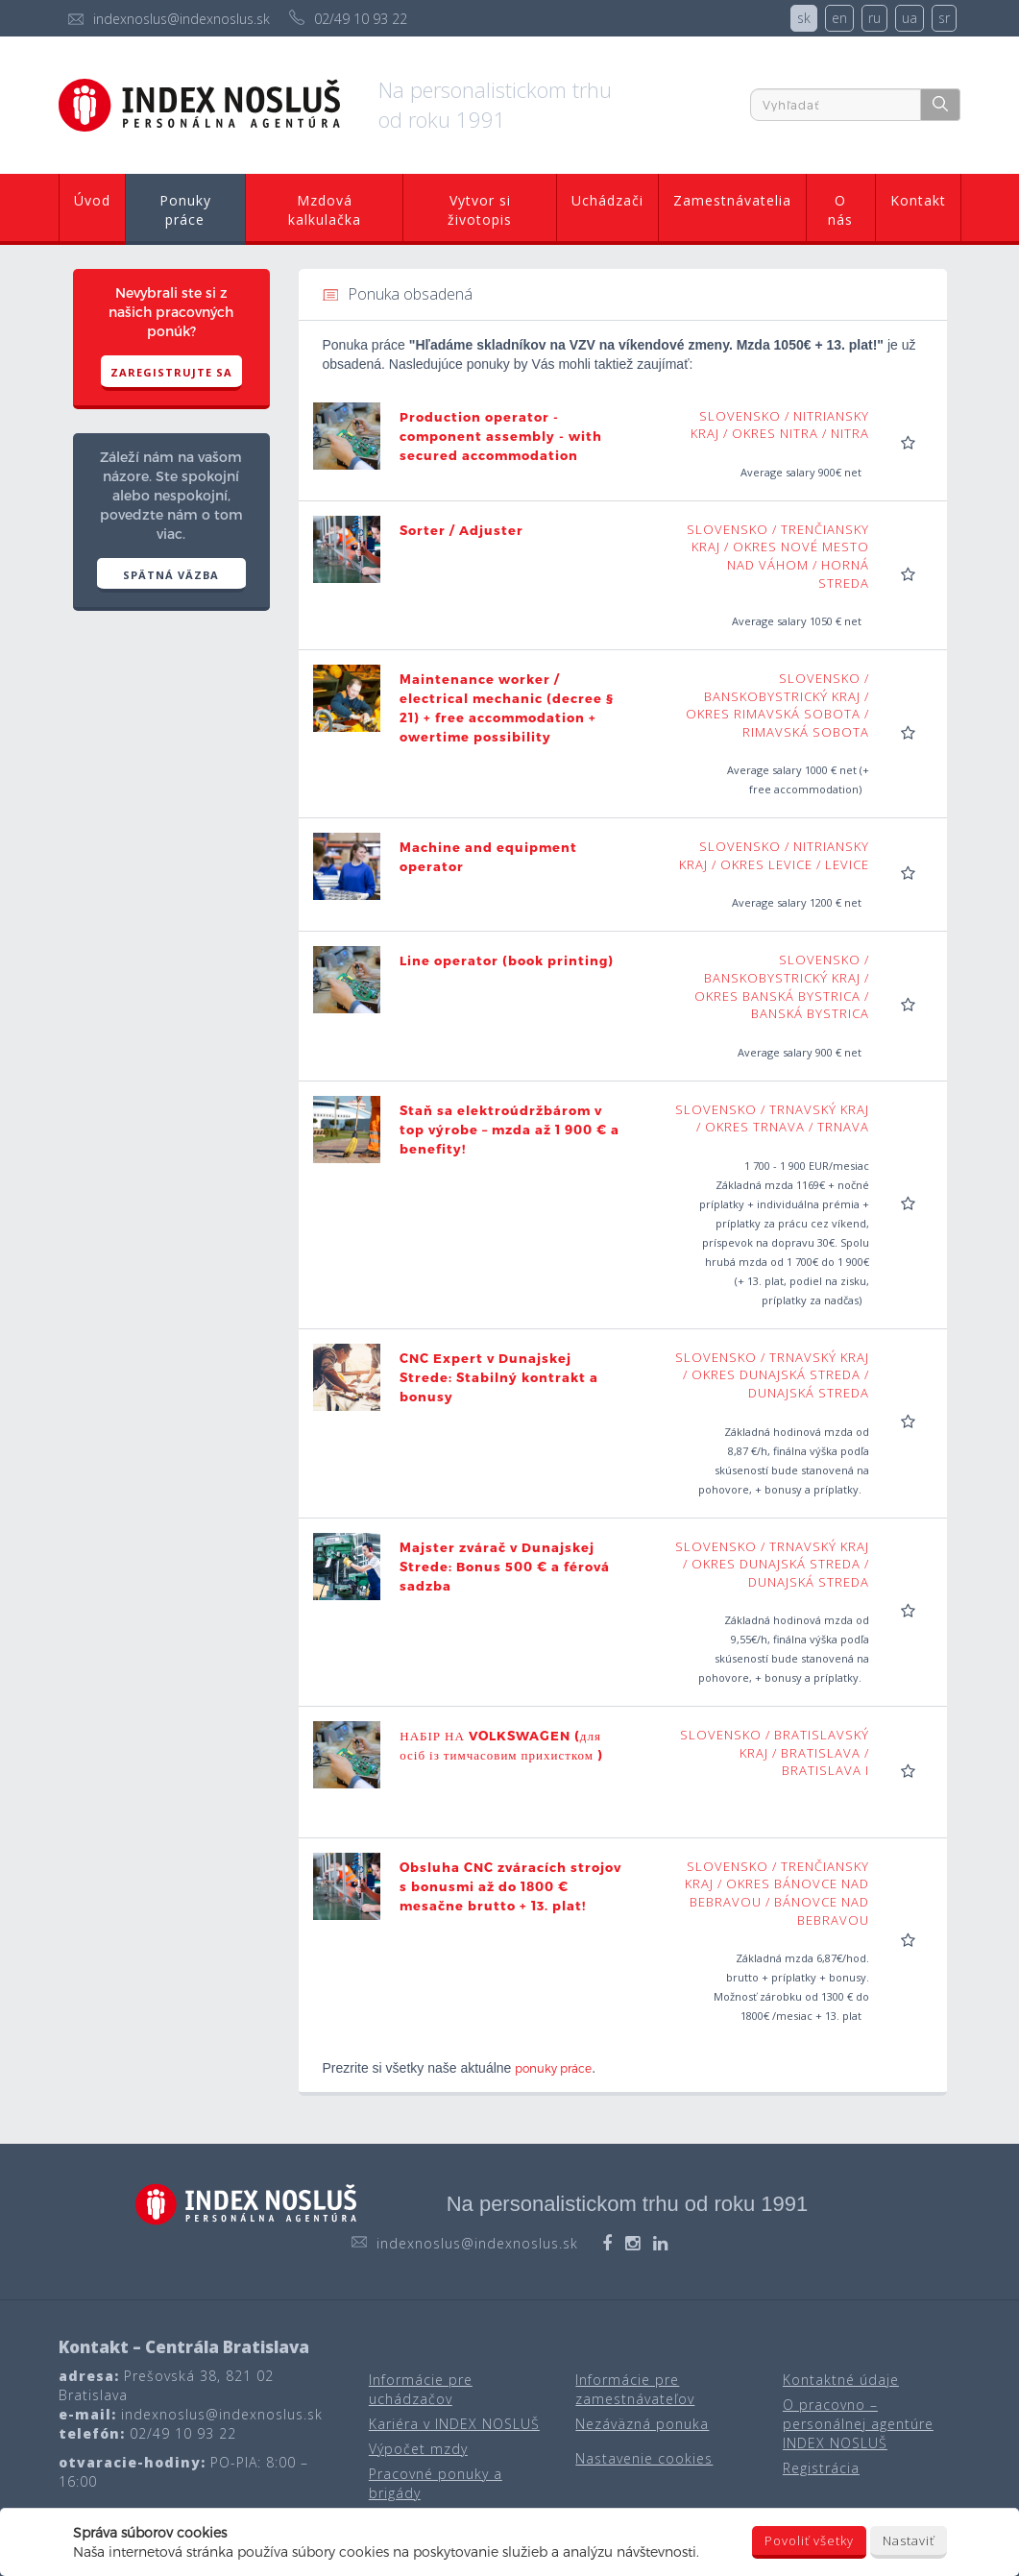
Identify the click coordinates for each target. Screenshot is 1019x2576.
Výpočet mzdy (418, 2449)
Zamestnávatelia (732, 200)
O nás (840, 210)
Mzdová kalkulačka (324, 210)
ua (909, 18)
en (839, 18)
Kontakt (918, 200)
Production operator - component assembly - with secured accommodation (501, 436)
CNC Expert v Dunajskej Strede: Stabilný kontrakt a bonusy (499, 1377)
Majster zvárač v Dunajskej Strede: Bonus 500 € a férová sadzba (505, 1566)
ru (874, 18)
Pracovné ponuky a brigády (435, 2483)
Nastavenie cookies (644, 2458)
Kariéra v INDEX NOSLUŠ (454, 2424)
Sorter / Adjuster (461, 530)
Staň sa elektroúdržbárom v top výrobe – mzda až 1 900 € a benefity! (509, 1129)
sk (804, 18)
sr (944, 18)
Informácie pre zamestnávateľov (634, 2389)
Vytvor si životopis (480, 210)
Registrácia (821, 2468)
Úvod (92, 200)
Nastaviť (908, 2540)
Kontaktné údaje (841, 2379)
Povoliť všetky (809, 2540)
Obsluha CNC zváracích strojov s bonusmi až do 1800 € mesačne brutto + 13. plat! (510, 1886)
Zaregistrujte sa (171, 372)
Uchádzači (607, 200)
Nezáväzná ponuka (642, 2424)
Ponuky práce (185, 210)
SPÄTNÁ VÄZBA (171, 575)
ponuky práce (553, 2068)
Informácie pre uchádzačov (421, 2389)
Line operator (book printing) (507, 960)
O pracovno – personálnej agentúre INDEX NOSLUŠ (858, 2423)
